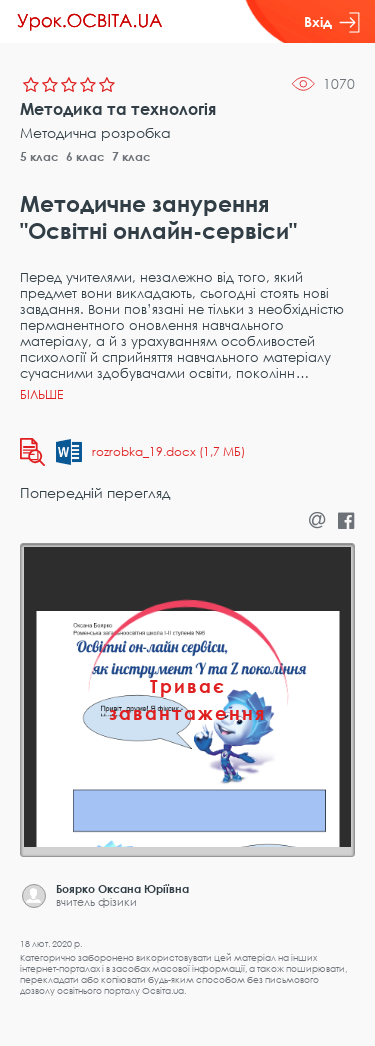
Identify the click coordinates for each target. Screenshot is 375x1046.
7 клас (131, 156)
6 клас (85, 156)
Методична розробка (95, 132)
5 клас (39, 156)
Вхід (332, 22)
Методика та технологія (118, 109)
